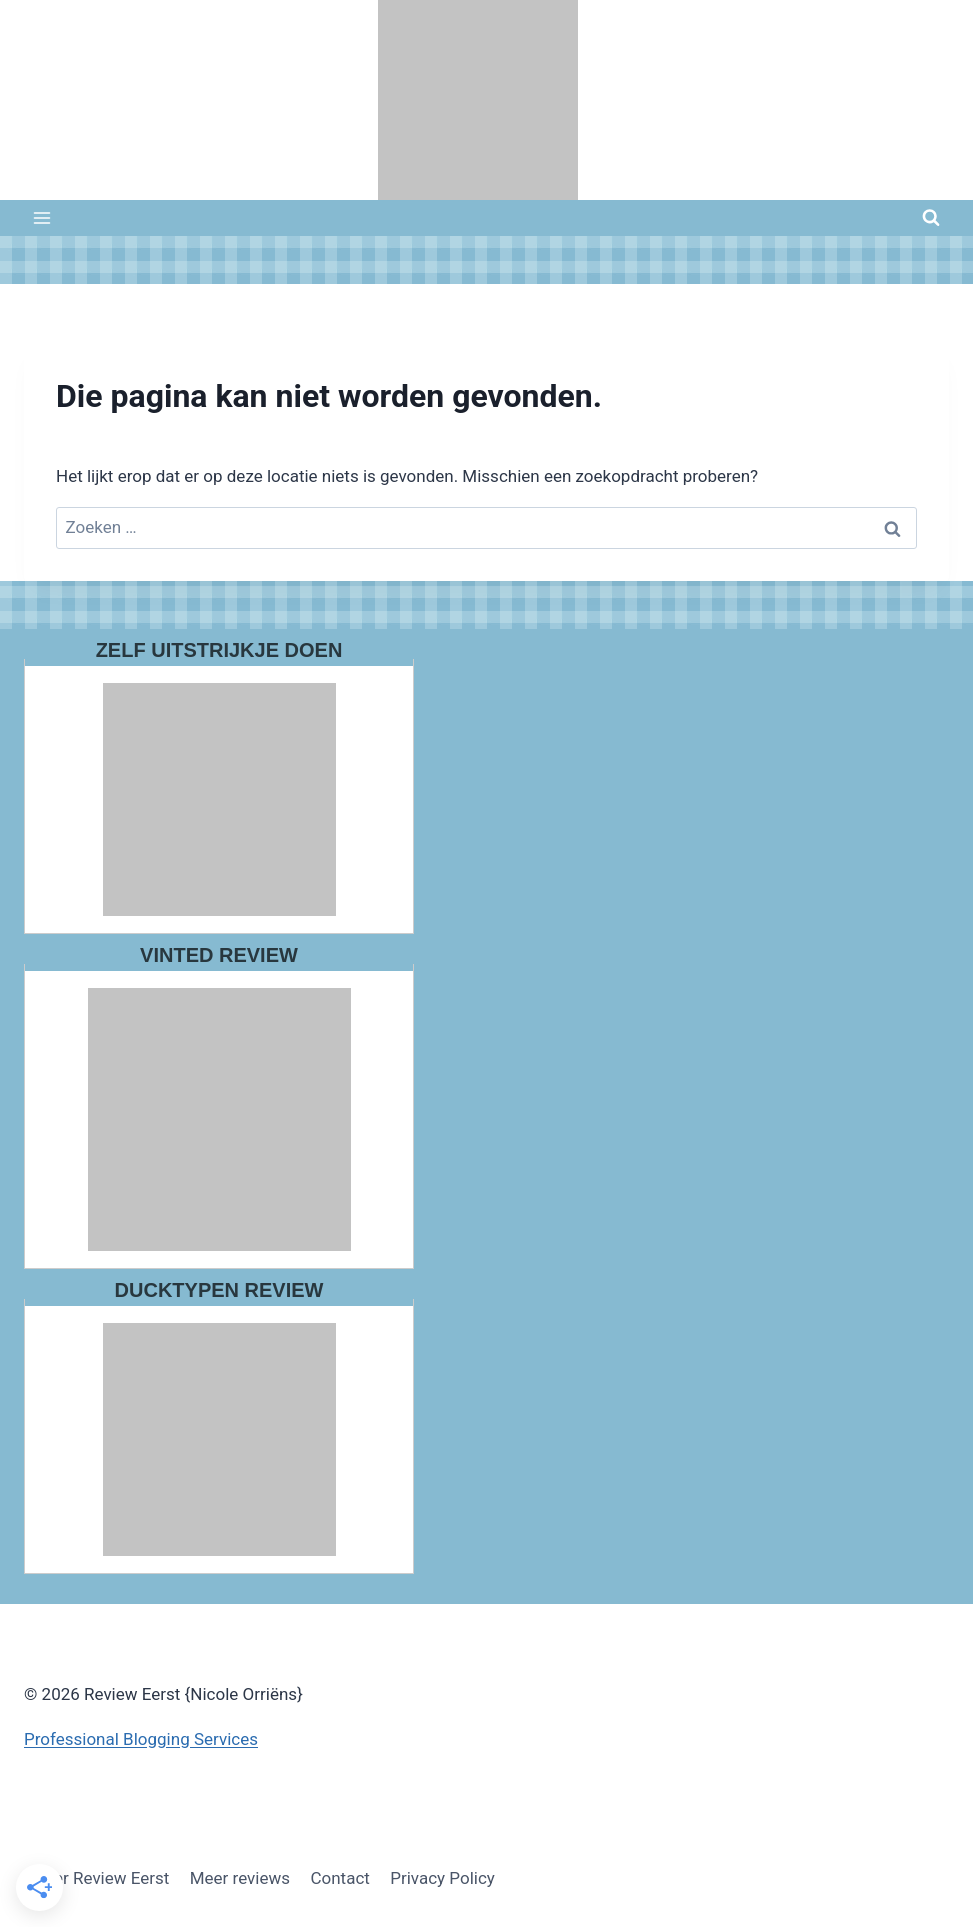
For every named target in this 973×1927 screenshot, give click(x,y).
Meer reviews (240, 1878)
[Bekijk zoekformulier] (931, 218)
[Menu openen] (42, 217)
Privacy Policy (442, 1878)
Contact (339, 1878)
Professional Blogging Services (141, 1739)
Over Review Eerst (101, 1878)
